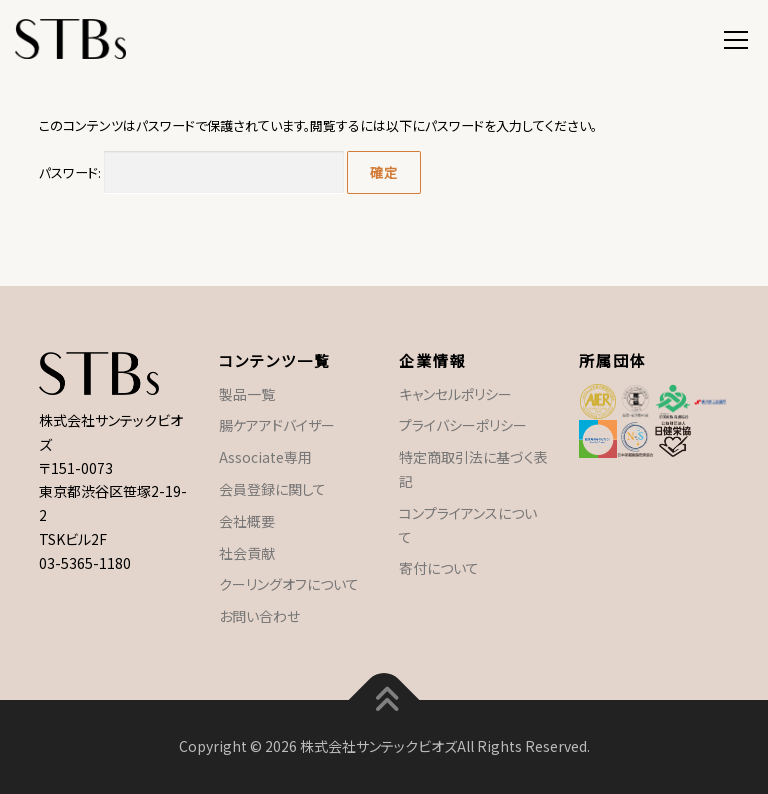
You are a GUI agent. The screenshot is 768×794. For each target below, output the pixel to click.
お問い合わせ (259, 616)
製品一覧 (247, 394)
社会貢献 (247, 553)
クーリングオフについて (289, 584)
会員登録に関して (272, 489)
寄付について (439, 568)
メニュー (735, 37)
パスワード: (191, 172)
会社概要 (247, 521)
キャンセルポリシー (455, 394)
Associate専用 (265, 457)
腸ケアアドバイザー (277, 425)
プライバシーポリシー (463, 425)
